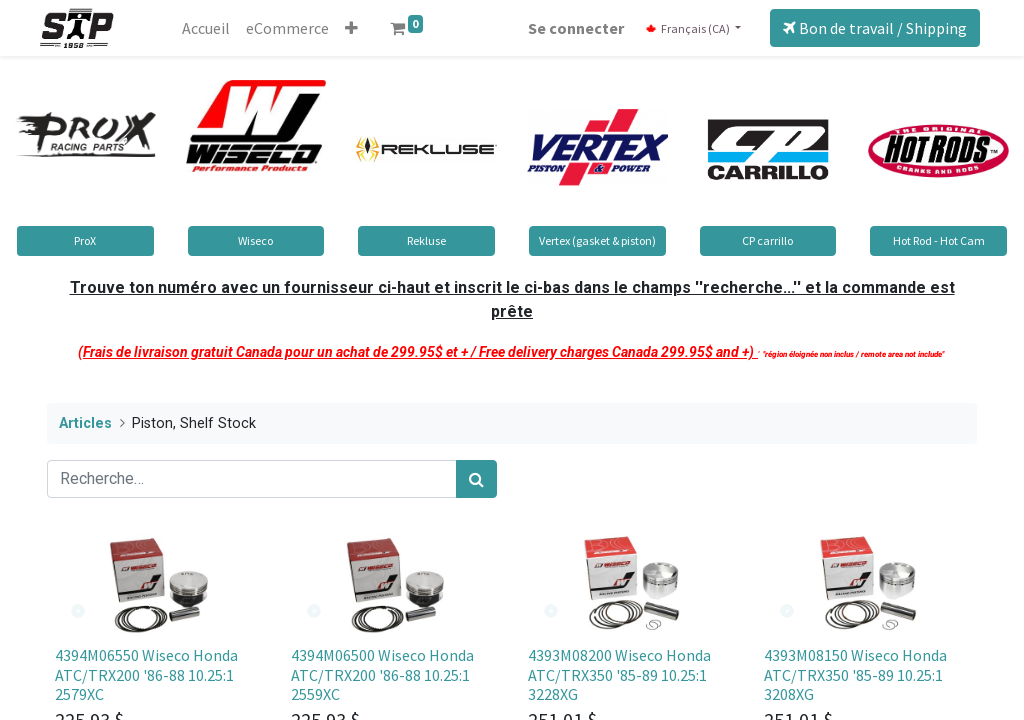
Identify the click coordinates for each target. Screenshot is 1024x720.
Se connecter (569, 28)
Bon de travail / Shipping (868, 28)
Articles (85, 423)
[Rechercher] (476, 479)
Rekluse (426, 240)
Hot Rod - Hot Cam (939, 240)
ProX (85, 240)
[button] (358, 28)
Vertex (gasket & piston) (597, 240)
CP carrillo (767, 240)
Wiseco (255, 240)
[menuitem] (213, 28)
